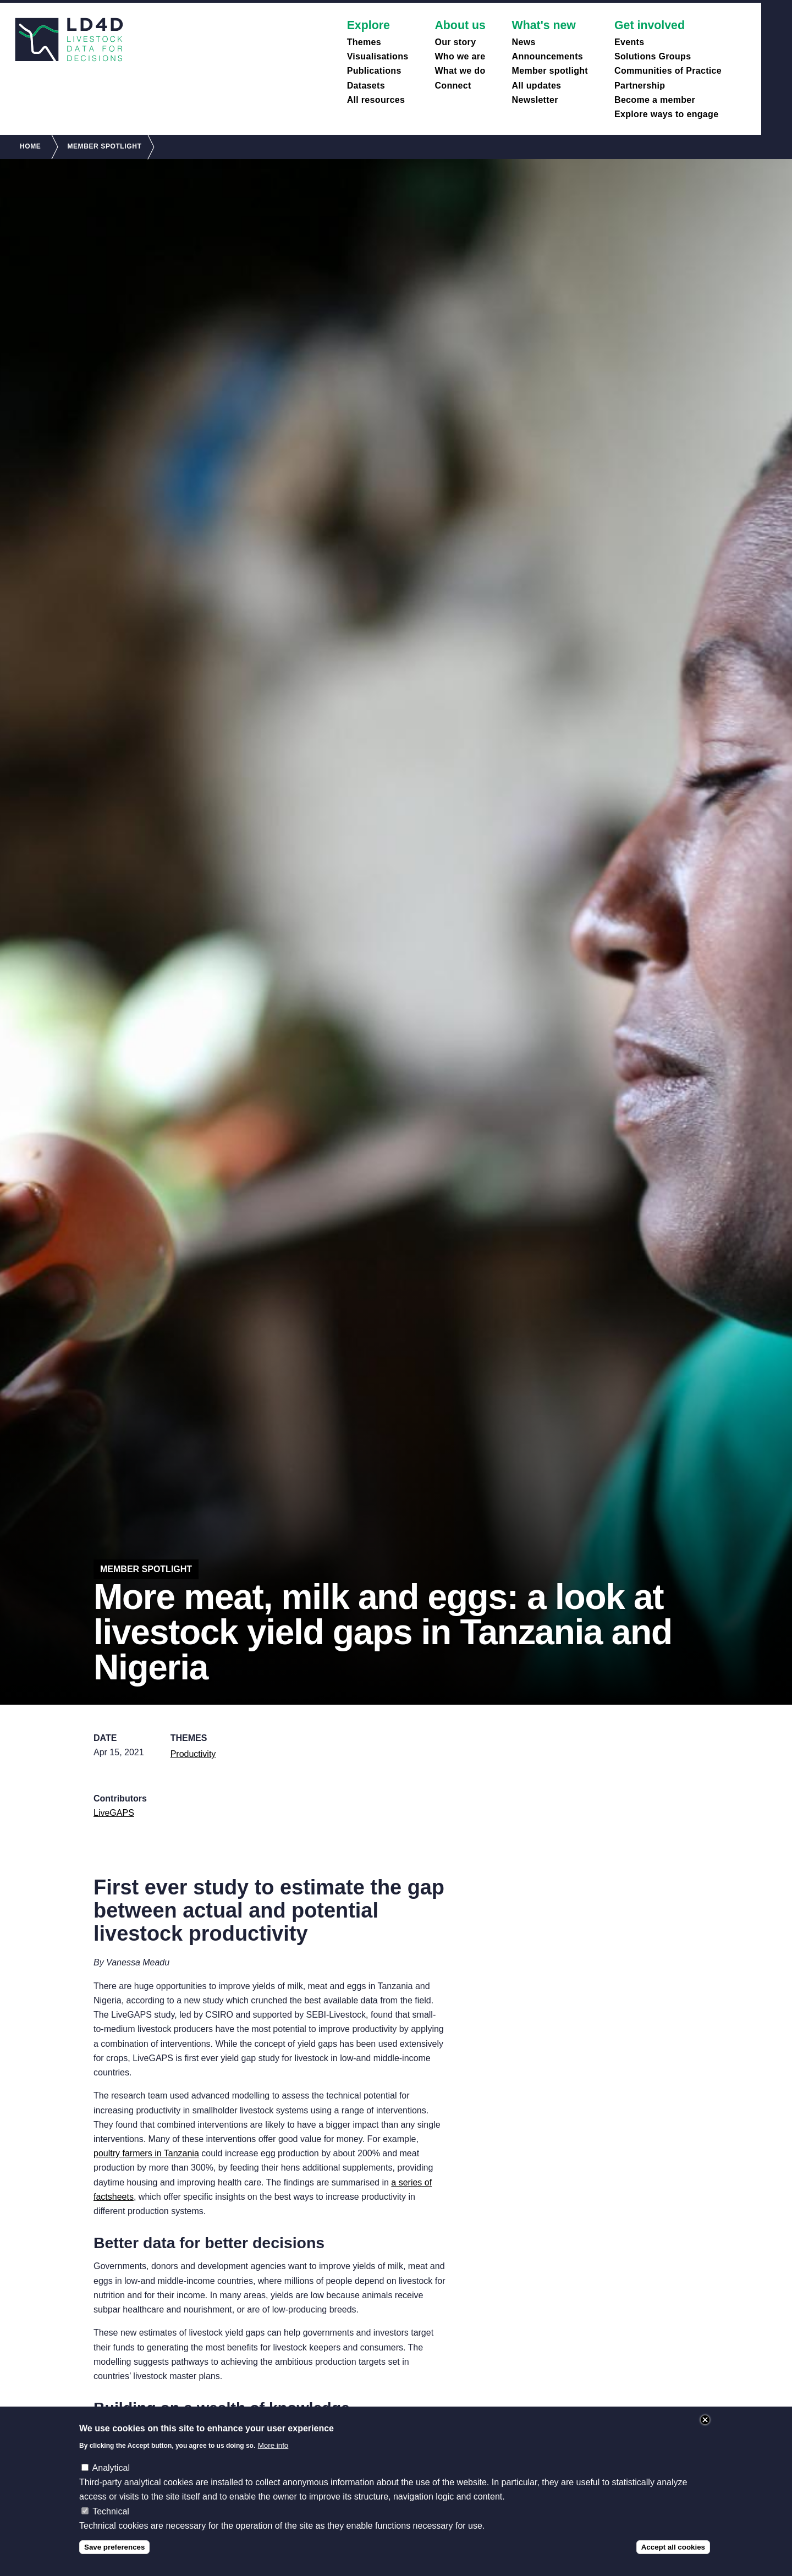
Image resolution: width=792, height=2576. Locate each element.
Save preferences (114, 2555)
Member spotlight (550, 70)
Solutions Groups (652, 56)
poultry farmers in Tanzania (146, 2153)
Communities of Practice (668, 70)
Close (705, 2428)
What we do (460, 70)
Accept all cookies (673, 2555)
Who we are (460, 56)
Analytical (111, 2475)
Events (629, 42)
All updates (537, 85)
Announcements (548, 56)
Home (30, 146)
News (524, 42)
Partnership (639, 85)
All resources (376, 100)
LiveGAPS (114, 1812)
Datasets (366, 85)
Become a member (654, 100)
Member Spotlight (104, 146)
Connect (453, 85)
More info (273, 2453)
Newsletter (535, 100)
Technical (110, 2519)
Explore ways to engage (666, 114)
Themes (364, 42)
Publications (374, 70)
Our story (455, 42)
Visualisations (378, 56)
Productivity (193, 1754)
